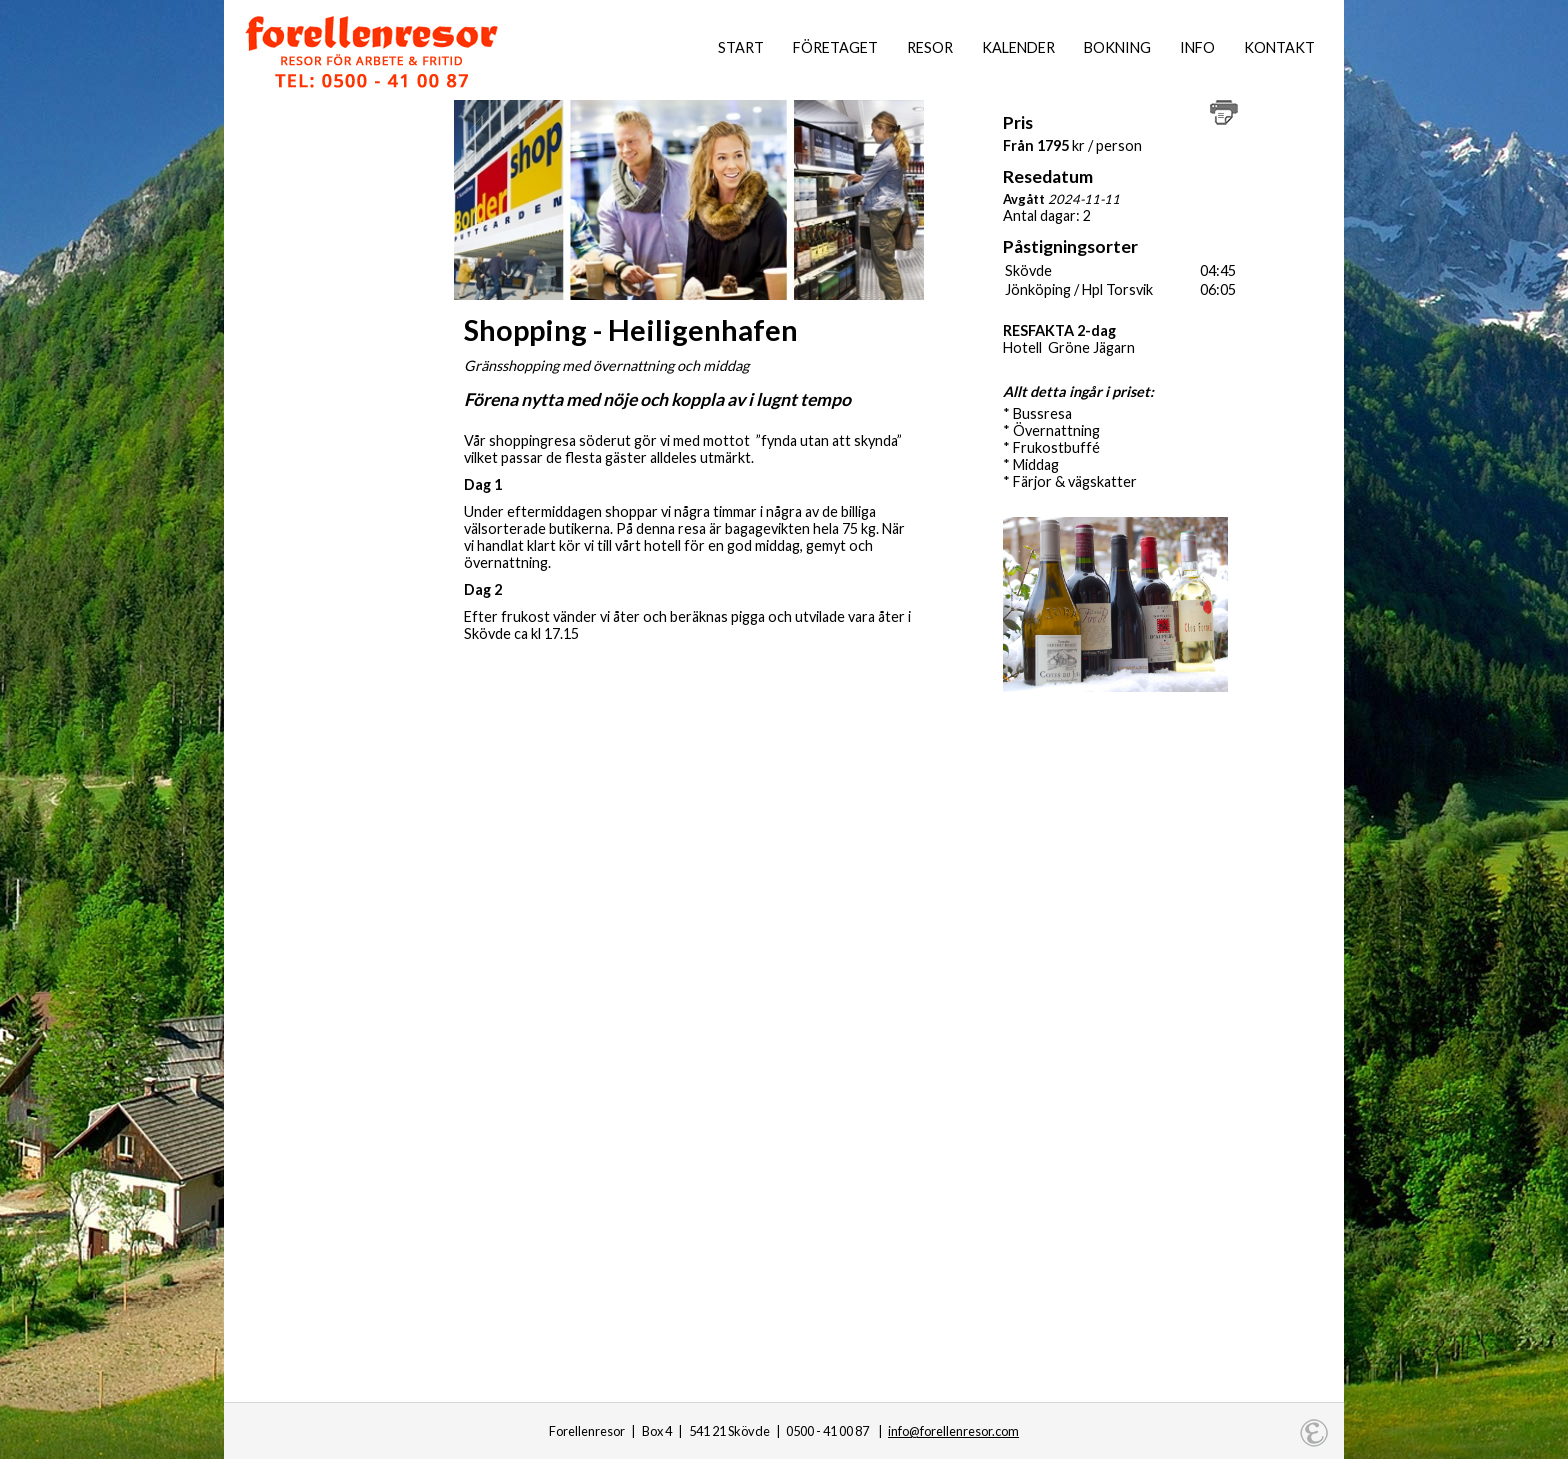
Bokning (1117, 47)
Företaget (835, 47)
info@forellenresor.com (953, 1431)
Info (1197, 47)
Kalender (1018, 47)
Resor (930, 47)
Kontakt (1279, 47)
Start (741, 47)
